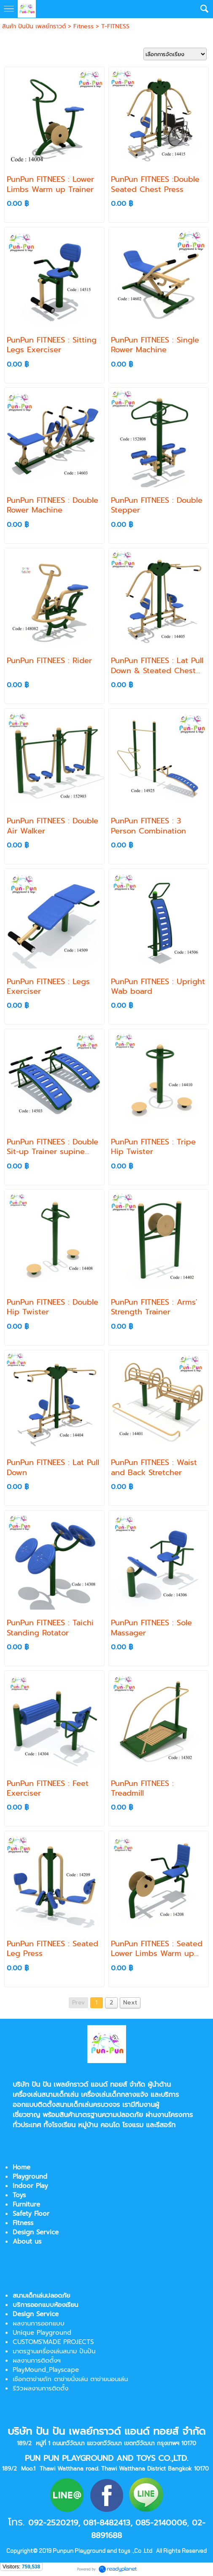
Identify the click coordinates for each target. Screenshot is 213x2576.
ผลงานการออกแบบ (39, 2323)
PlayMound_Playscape (46, 2369)
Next (130, 2002)
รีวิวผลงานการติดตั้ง (40, 2388)
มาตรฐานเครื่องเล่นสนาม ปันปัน (54, 2351)
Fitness (83, 26)
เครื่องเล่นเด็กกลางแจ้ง (114, 2095)
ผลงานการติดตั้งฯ (37, 2360)
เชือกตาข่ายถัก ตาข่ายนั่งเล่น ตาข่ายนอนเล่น (70, 2379)
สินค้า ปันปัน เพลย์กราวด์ (34, 26)
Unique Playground (42, 2332)
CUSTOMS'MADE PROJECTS (53, 2342)
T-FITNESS (115, 26)
